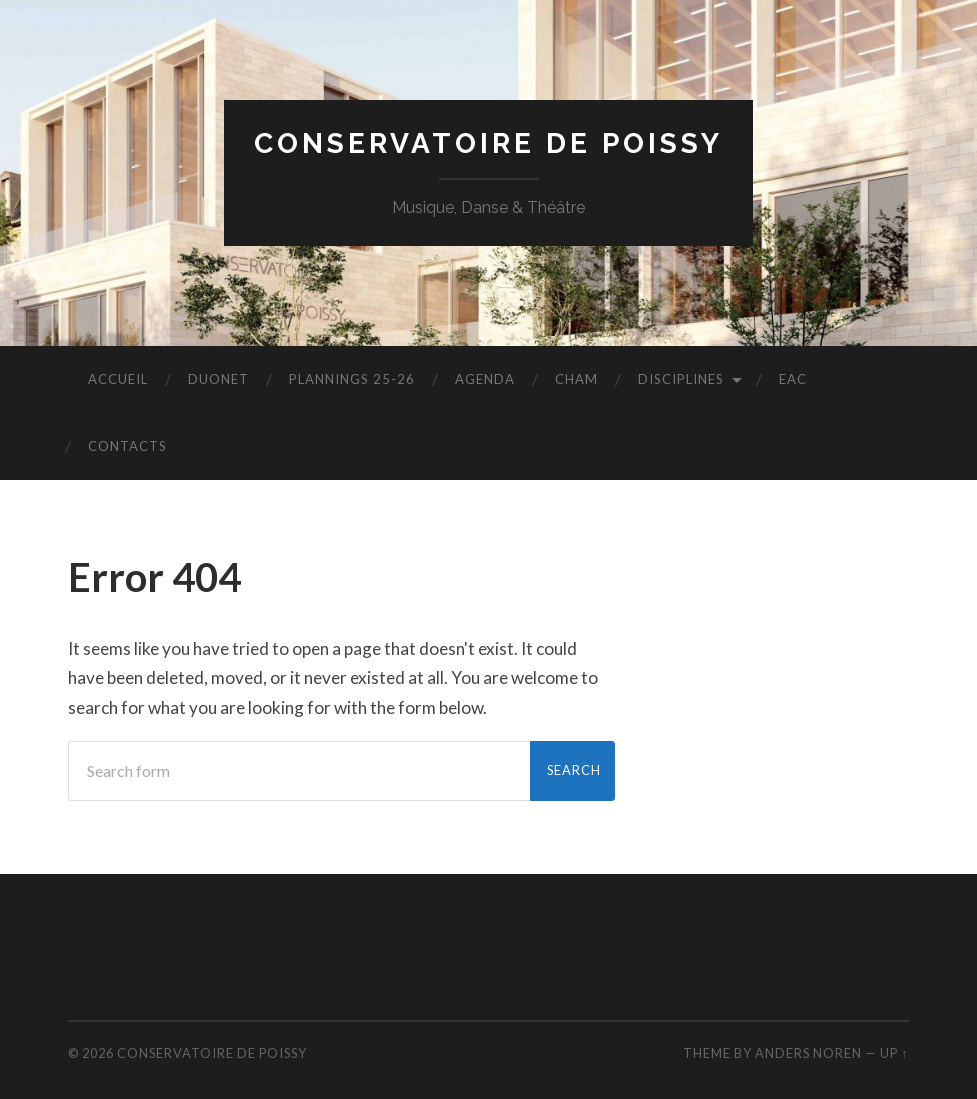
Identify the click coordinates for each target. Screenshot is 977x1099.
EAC (793, 379)
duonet (218, 379)
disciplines (681, 379)
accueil (118, 379)
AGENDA (485, 379)
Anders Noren (808, 1053)
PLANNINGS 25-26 (352, 379)
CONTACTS (127, 446)
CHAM (576, 379)
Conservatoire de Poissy (488, 143)
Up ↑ (894, 1053)
